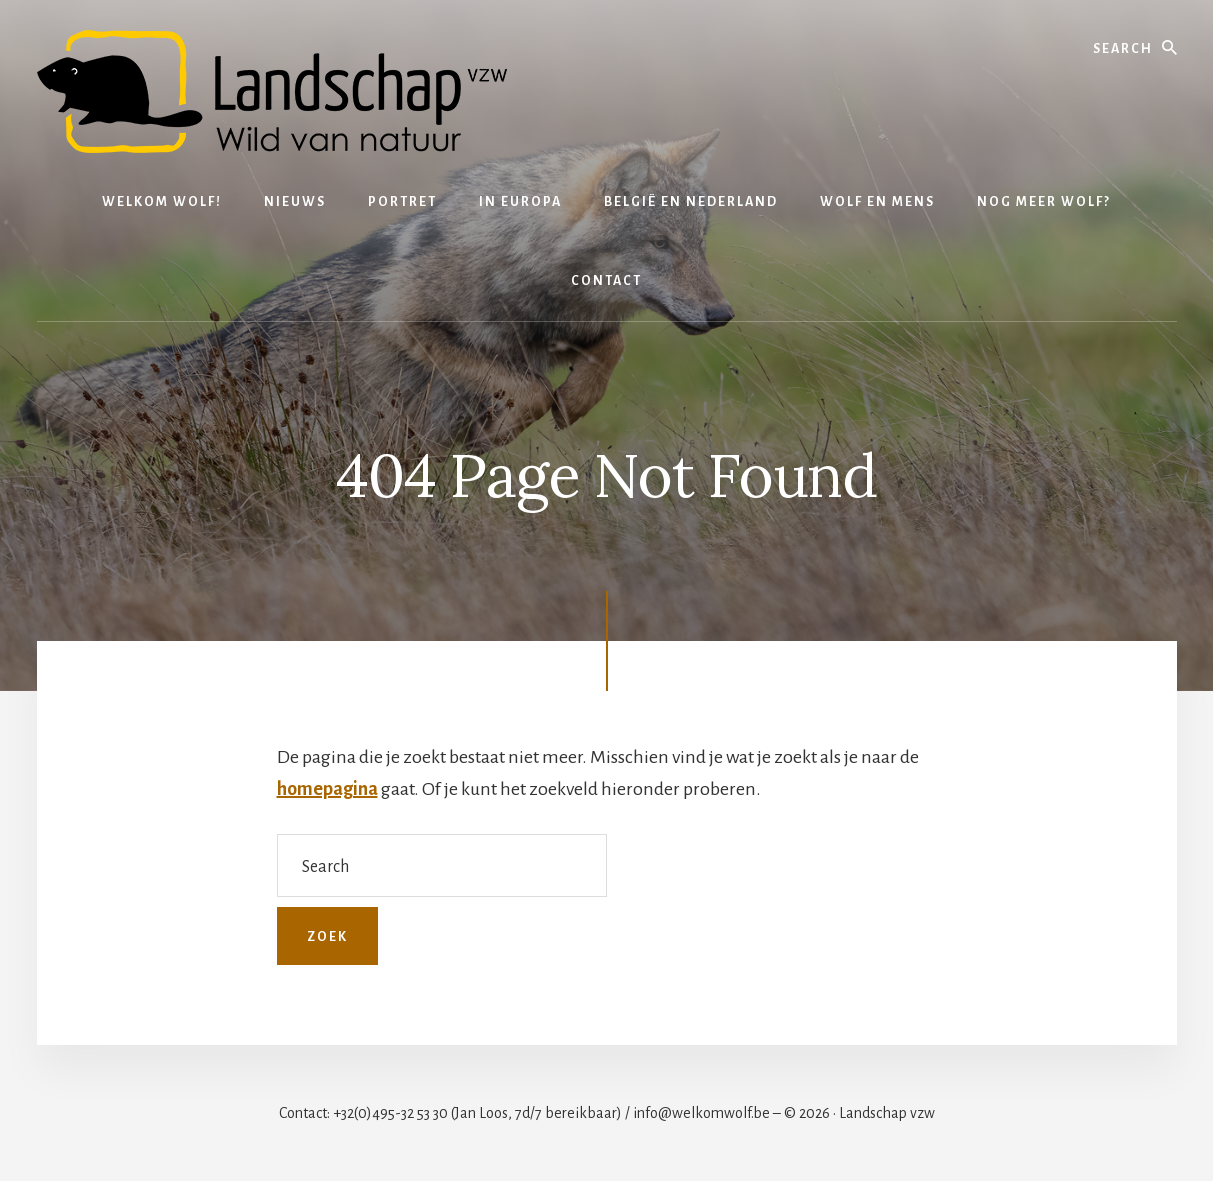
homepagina (327, 789)
